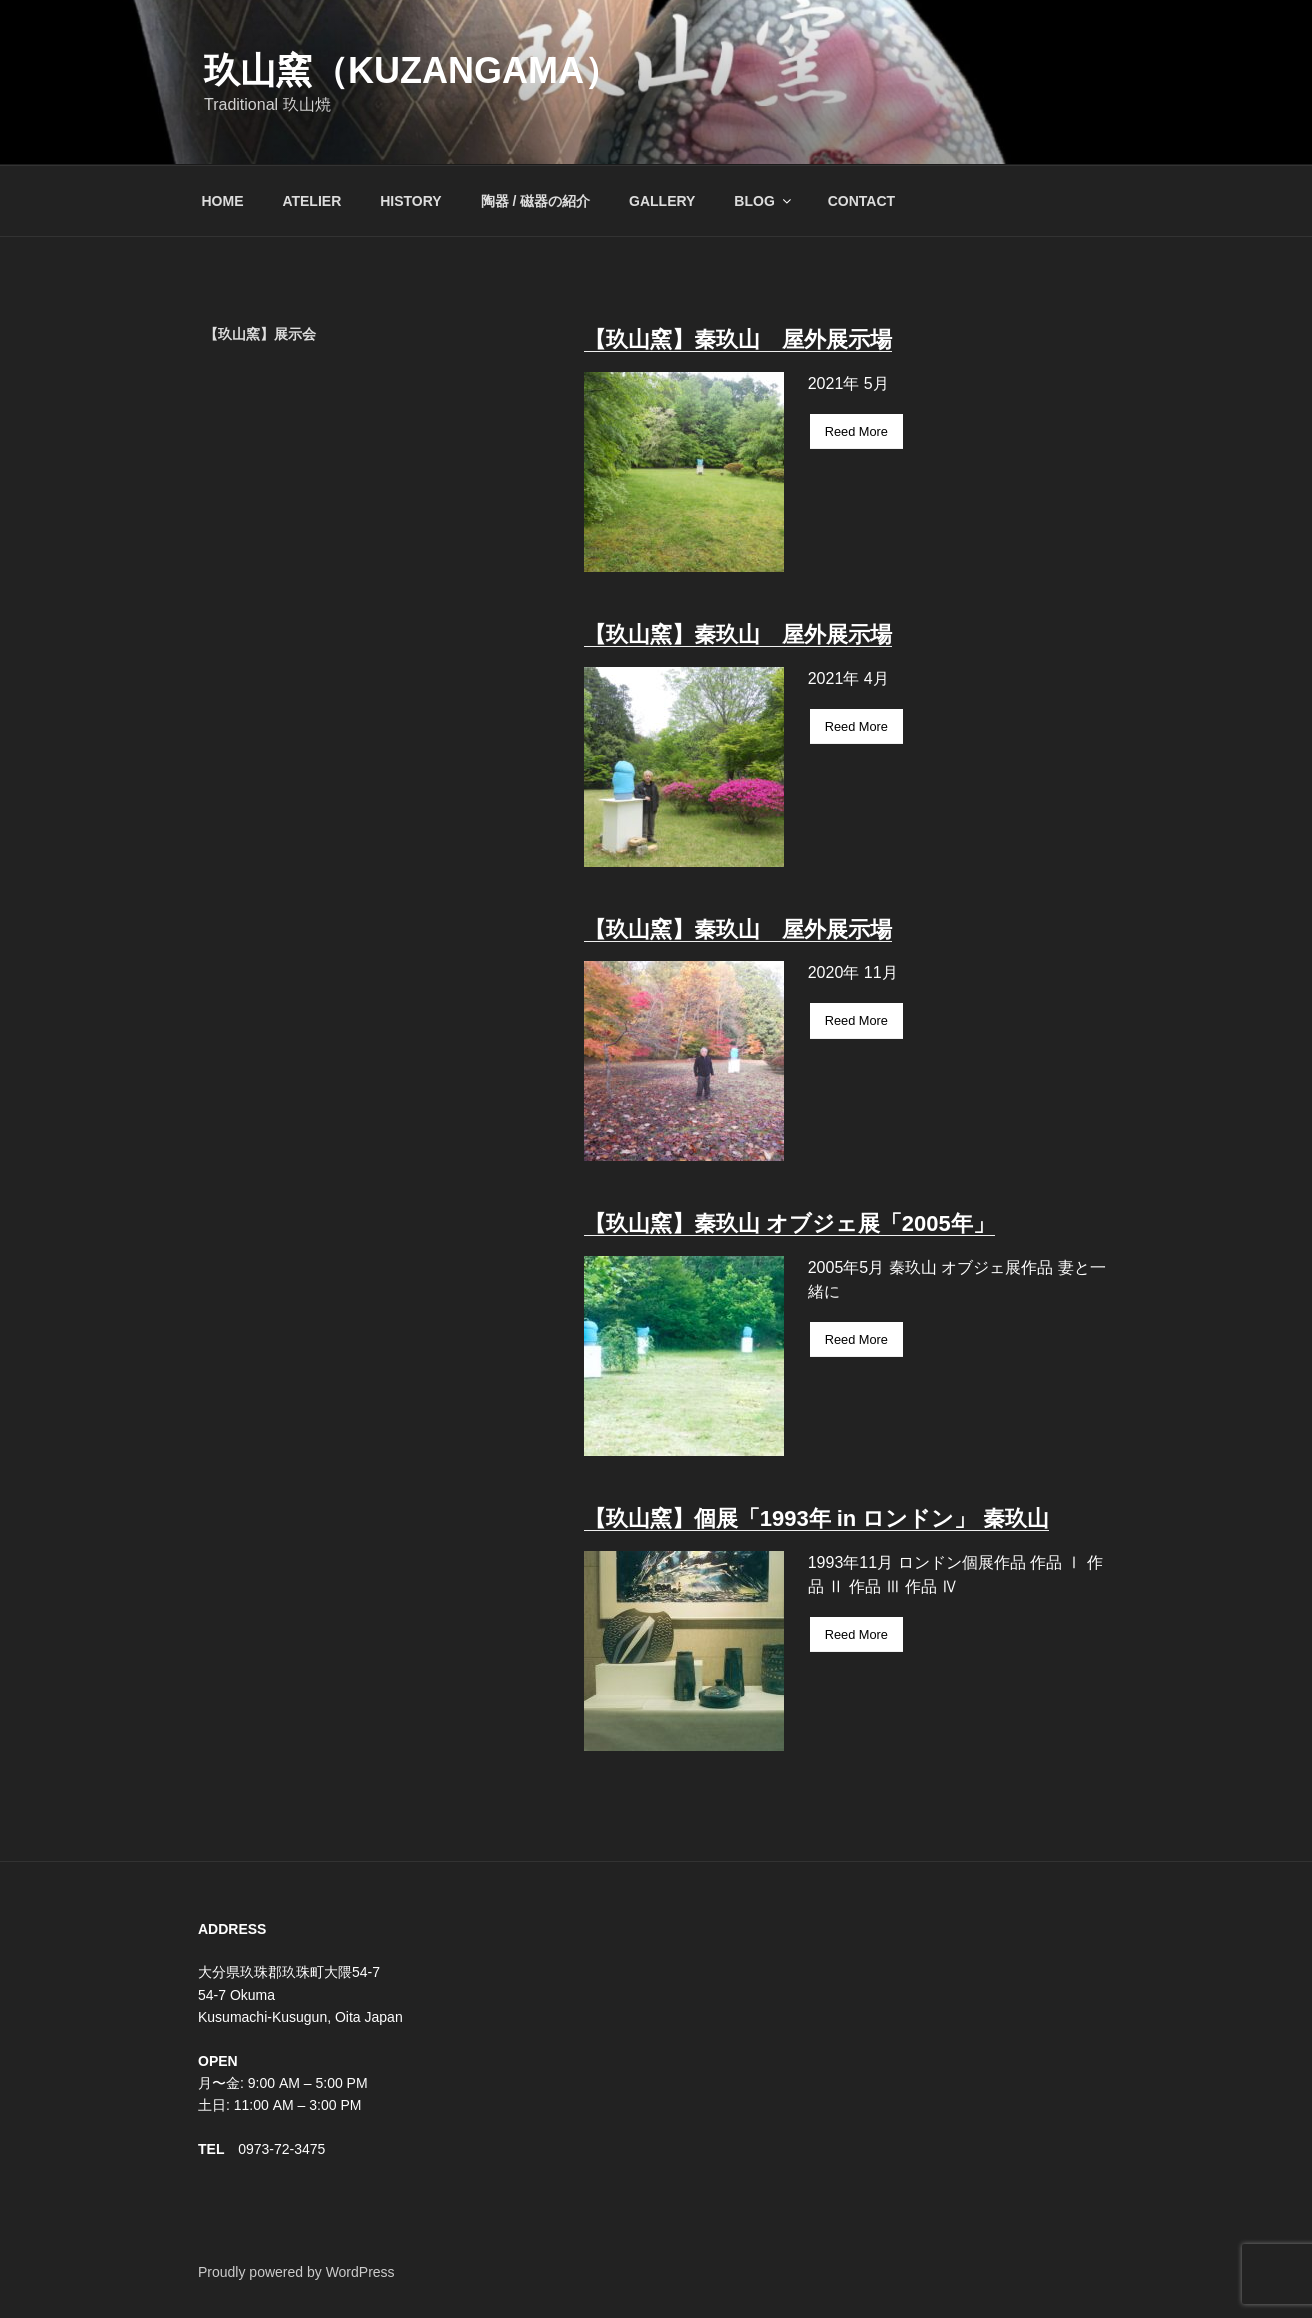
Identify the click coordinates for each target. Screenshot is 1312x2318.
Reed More (856, 431)
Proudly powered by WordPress (296, 2272)
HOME (223, 201)
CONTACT (861, 201)
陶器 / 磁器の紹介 (536, 201)
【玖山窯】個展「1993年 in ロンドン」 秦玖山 (816, 1518)
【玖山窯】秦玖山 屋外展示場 (738, 339)
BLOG (763, 201)
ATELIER (311, 201)
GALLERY (662, 201)
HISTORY (410, 201)
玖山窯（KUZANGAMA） (412, 70)
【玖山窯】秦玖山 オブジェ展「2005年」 (789, 1223)
